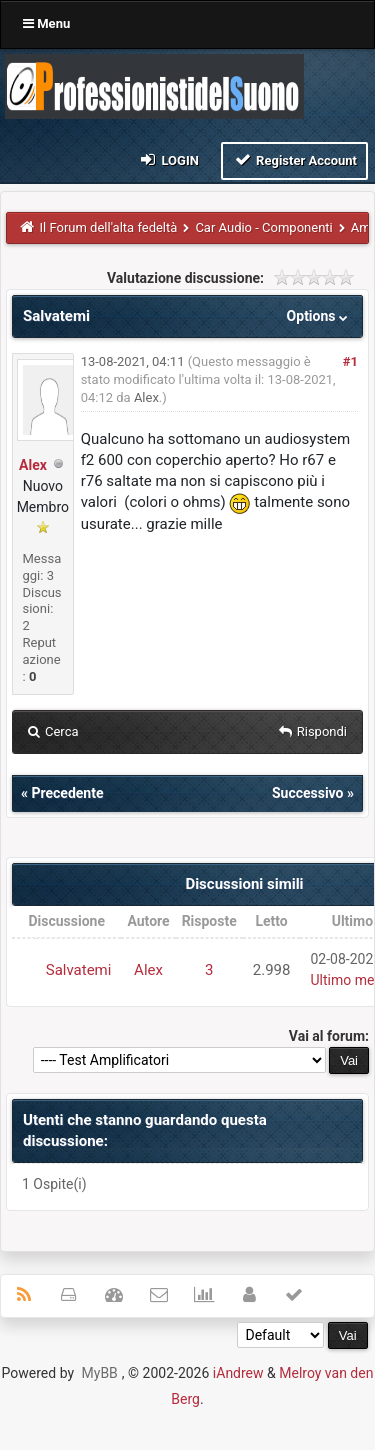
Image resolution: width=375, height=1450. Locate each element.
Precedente (67, 793)
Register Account (294, 159)
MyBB (100, 1373)
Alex (33, 465)
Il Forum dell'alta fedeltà (109, 227)
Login (168, 159)
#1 (350, 361)
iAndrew (238, 1373)
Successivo (308, 793)
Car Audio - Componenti (263, 227)
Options (319, 316)
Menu (46, 23)
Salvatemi (79, 970)
